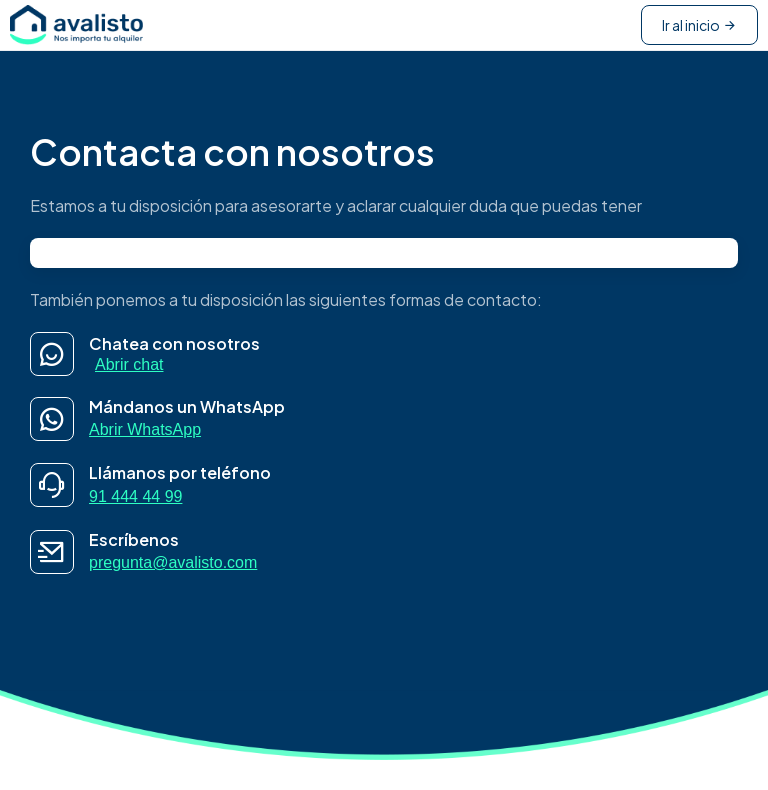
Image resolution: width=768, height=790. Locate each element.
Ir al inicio (700, 25)
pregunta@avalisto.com (173, 562)
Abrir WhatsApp (145, 429)
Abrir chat (129, 364)
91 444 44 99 (135, 496)
